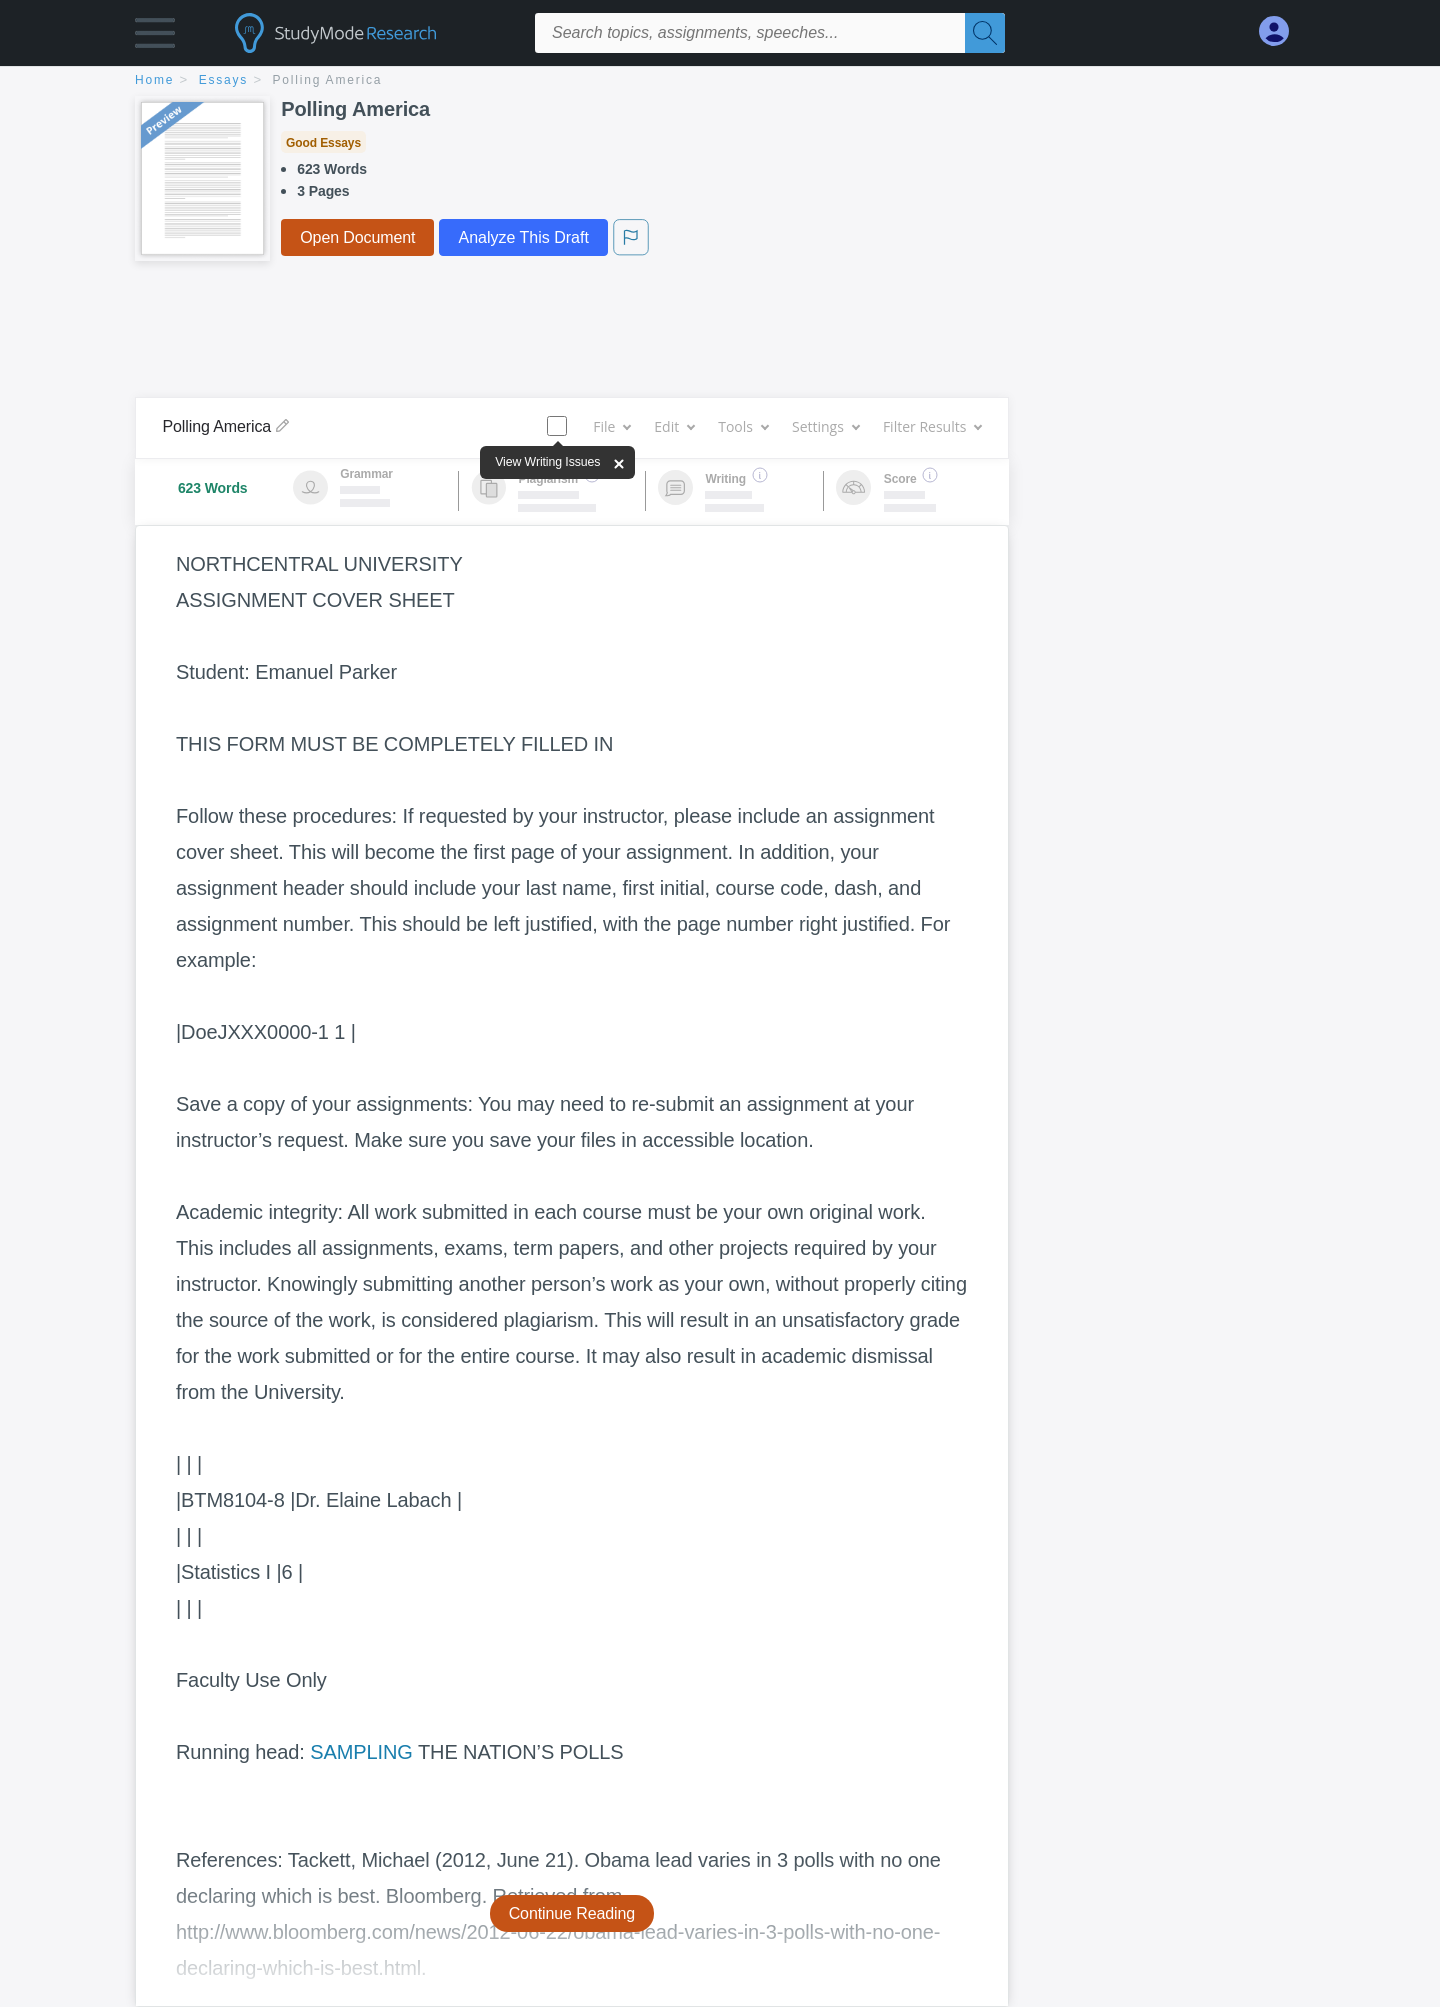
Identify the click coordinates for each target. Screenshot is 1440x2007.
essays (223, 80)
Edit (674, 426)
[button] (155, 37)
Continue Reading (572, 1913)
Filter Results (932, 426)
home (154, 80)
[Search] (985, 33)
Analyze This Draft (523, 237)
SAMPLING (361, 1752)
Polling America (328, 80)
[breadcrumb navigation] (720, 81)
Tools (743, 426)
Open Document (357, 237)
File (611, 426)
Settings (825, 426)
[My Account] (1282, 31)
